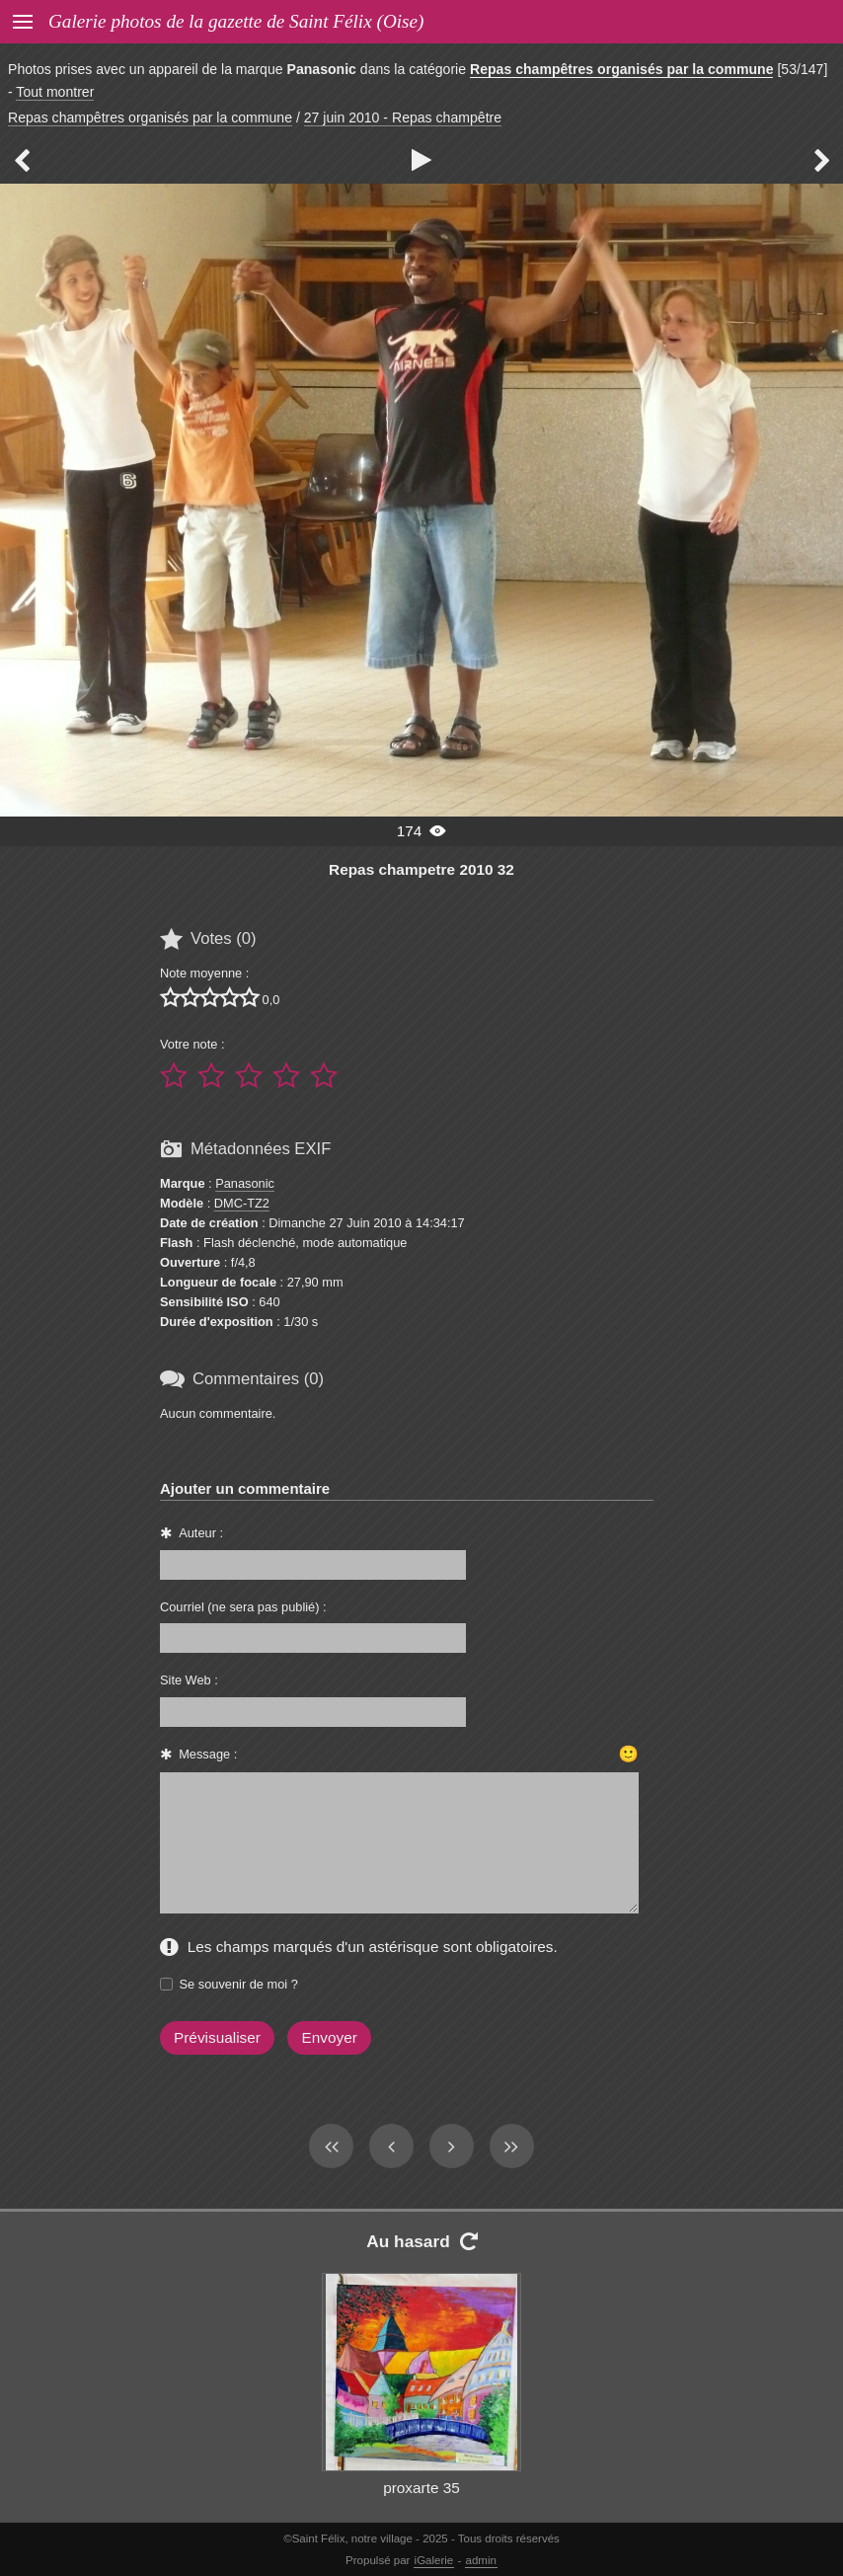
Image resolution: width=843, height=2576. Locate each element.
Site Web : (189, 1680)
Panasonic (244, 1183)
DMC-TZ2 (241, 1203)
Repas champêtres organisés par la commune (622, 69)
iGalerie (434, 2560)
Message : (208, 1754)
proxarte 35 (421, 2487)
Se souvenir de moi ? (239, 1984)
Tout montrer (55, 92)
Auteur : (201, 1532)
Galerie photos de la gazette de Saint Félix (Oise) (235, 21)
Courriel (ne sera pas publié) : (243, 1607)
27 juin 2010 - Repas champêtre (402, 117)
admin (481, 2560)
